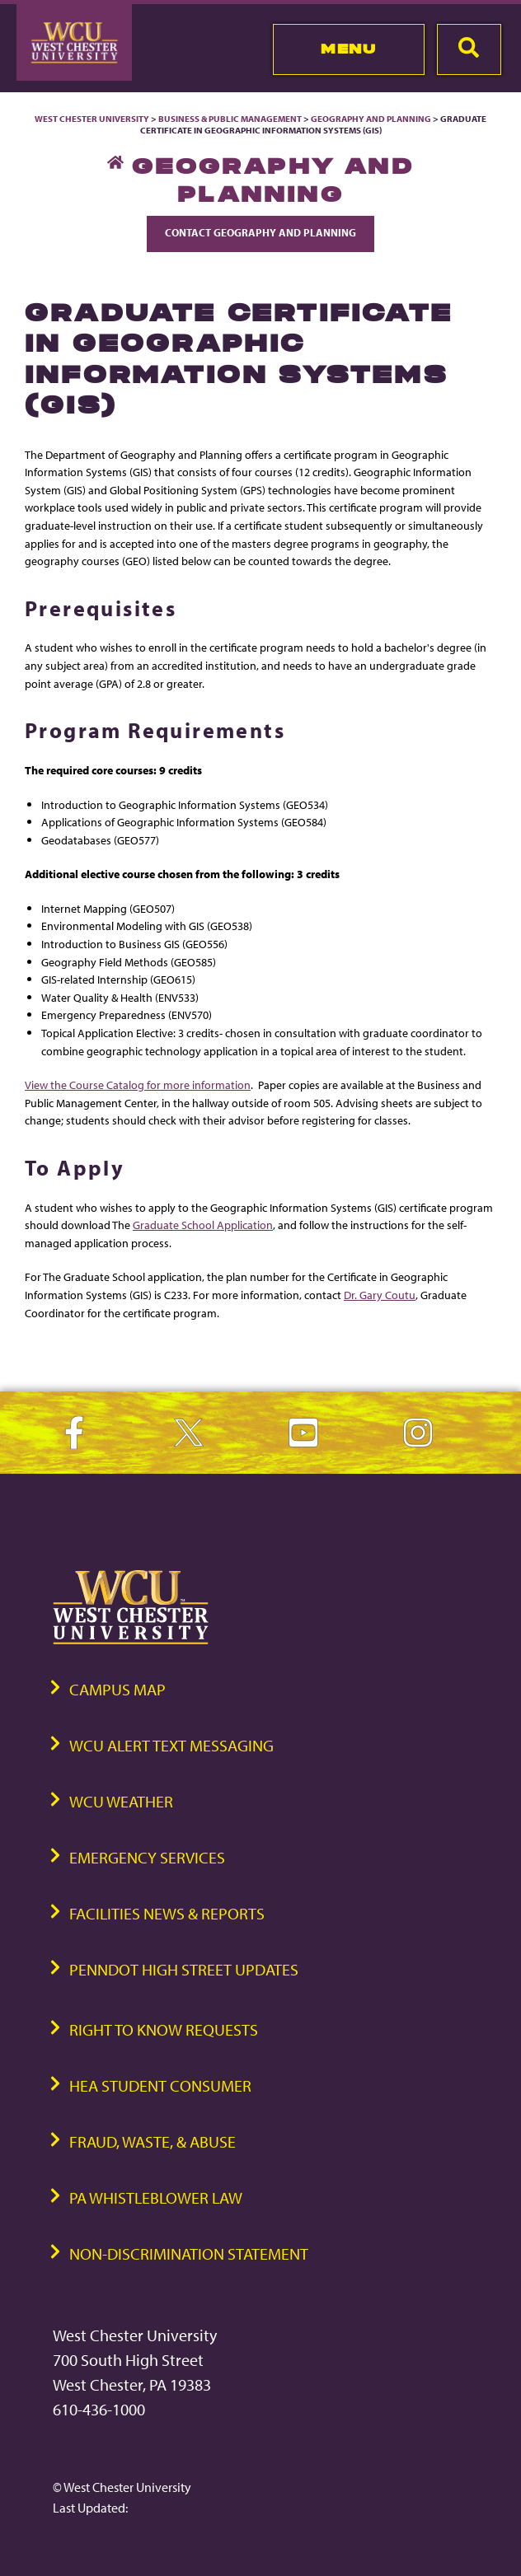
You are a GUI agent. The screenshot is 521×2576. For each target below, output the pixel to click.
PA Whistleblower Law (155, 2197)
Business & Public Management (230, 118)
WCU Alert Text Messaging (171, 1745)
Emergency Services (147, 1857)
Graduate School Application (203, 1224)
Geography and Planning (371, 118)
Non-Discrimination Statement (188, 2253)
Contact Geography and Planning (260, 232)
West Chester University (92, 118)
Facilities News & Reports (167, 1913)
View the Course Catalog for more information (138, 1084)
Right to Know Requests (163, 2029)
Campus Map (117, 1689)
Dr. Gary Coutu (379, 1294)
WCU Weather (121, 1801)
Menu (348, 49)
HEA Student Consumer (160, 2085)
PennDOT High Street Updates (183, 1969)
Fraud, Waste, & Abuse (152, 2141)
